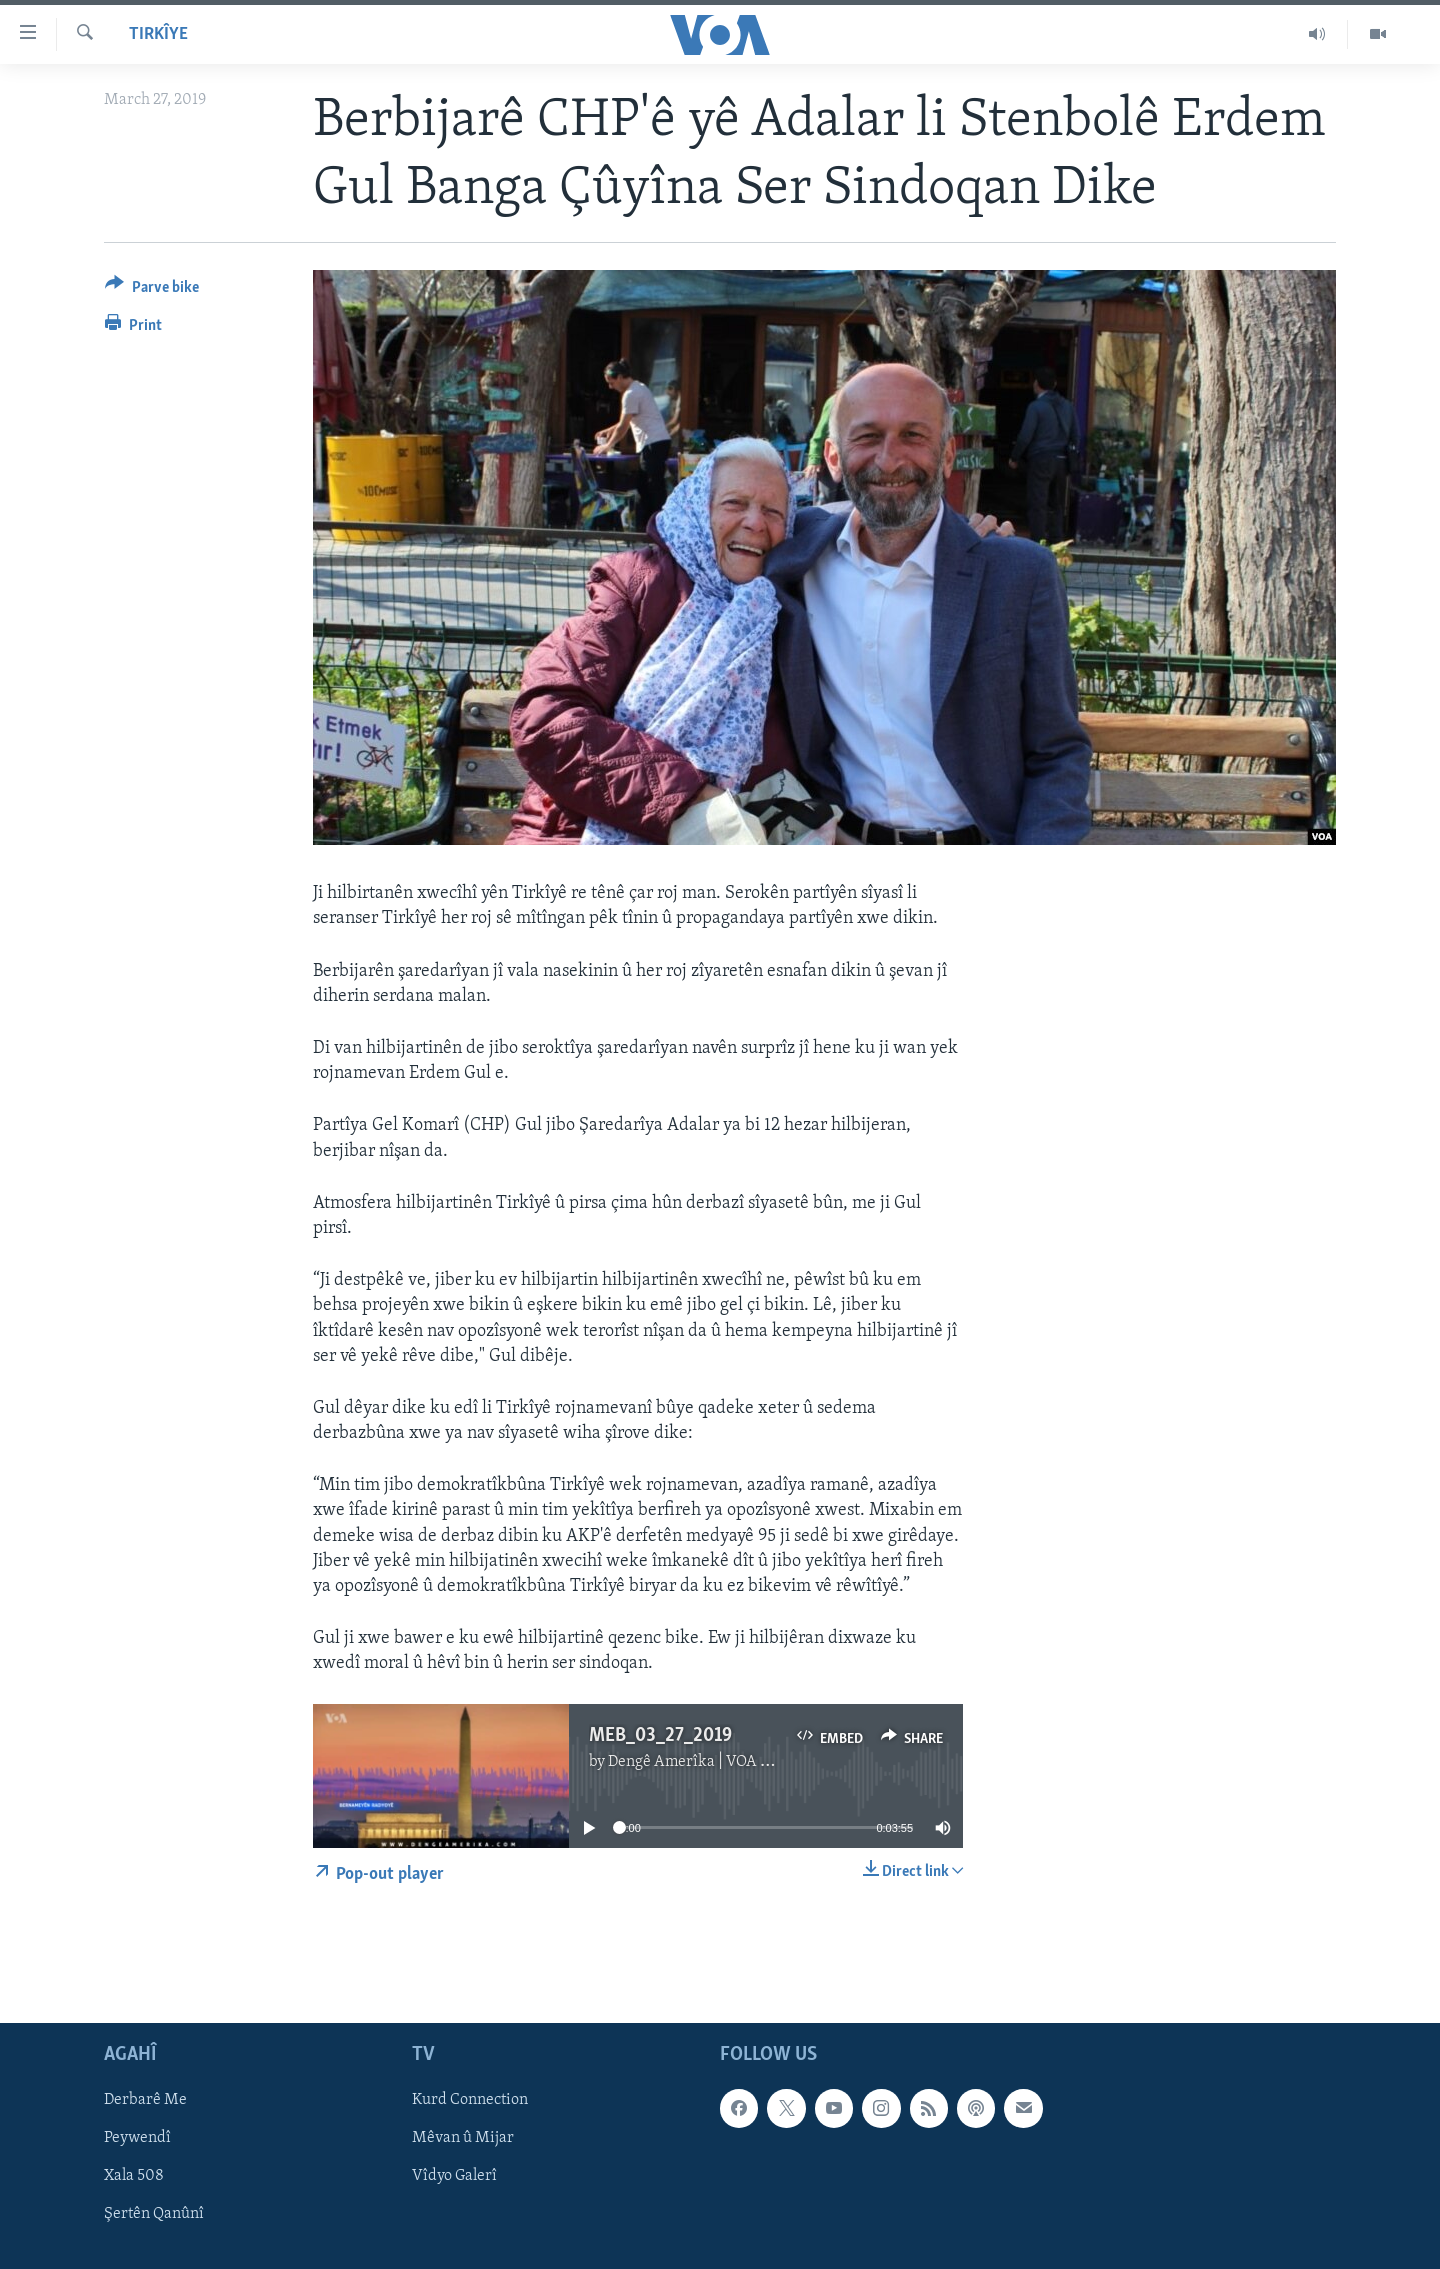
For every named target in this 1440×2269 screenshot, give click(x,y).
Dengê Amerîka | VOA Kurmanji (716, 1762)
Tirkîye (158, 34)
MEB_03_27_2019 (660, 1736)
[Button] (152, 290)
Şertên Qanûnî (154, 2214)
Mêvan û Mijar (463, 2138)
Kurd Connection (470, 2100)
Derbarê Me (145, 2100)
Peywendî (137, 2138)
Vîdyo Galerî (454, 2176)
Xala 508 (134, 2176)
